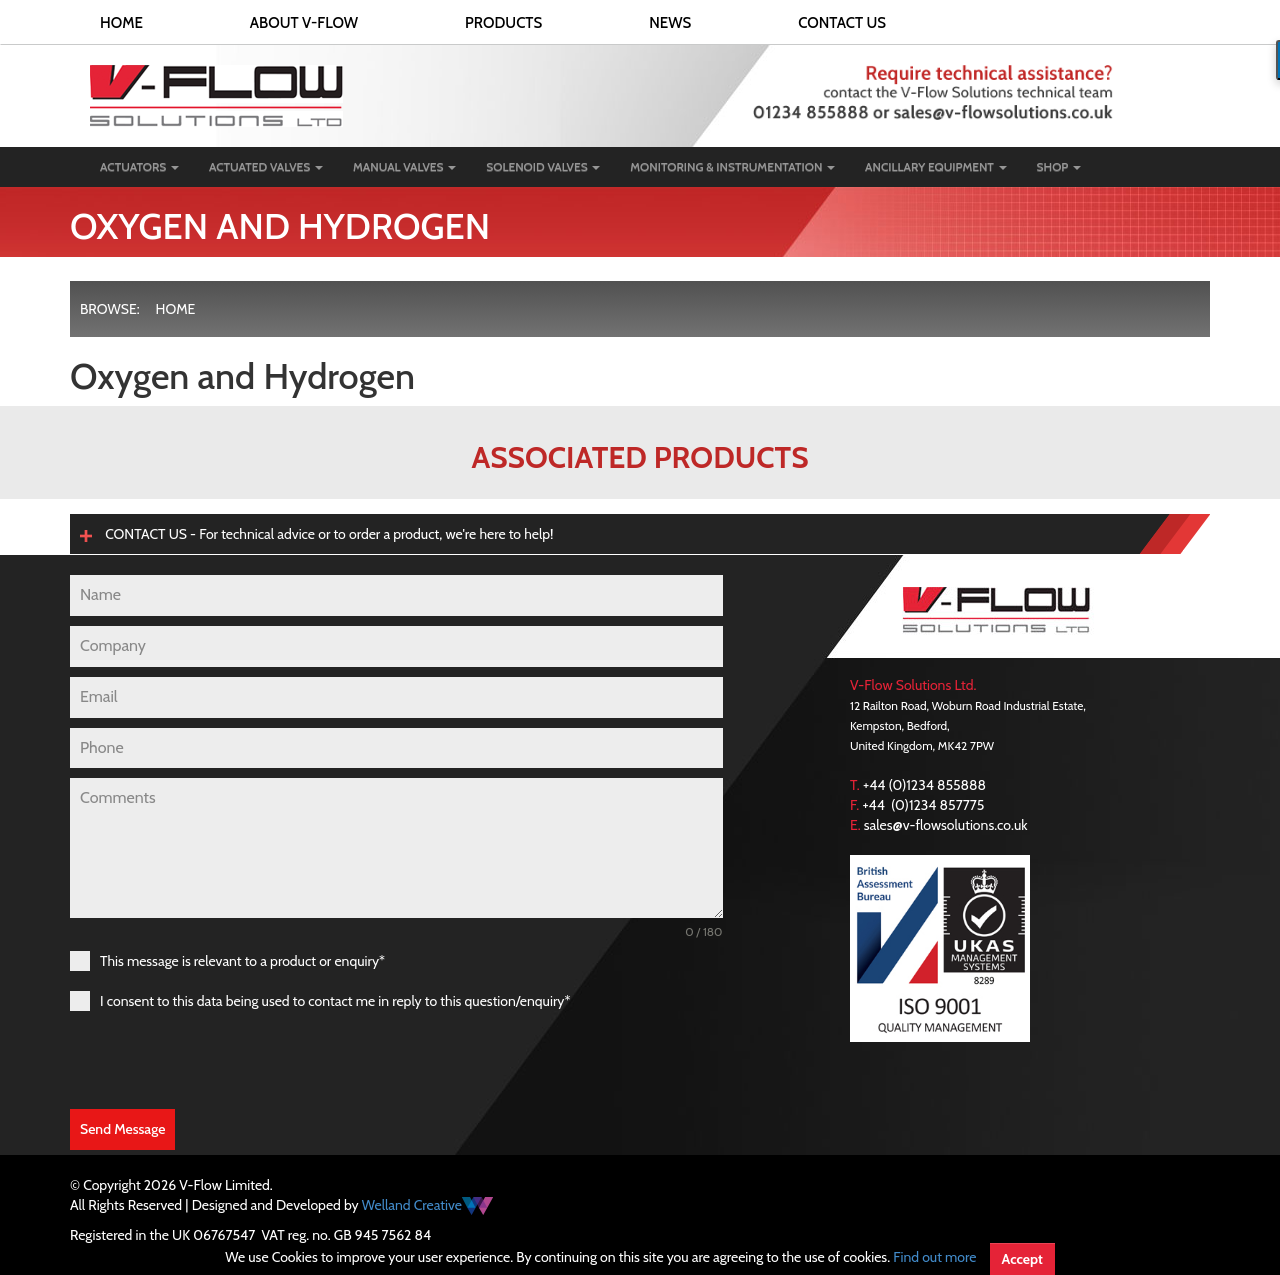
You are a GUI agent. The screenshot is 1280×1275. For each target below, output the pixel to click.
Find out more (934, 1257)
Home (121, 23)
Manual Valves (404, 166)
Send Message (122, 1129)
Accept (1022, 1259)
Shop (1059, 166)
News (670, 23)
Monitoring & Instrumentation (732, 166)
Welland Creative (427, 1205)
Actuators (139, 166)
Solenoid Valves (543, 166)
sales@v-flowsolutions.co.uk (946, 825)
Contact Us (842, 23)
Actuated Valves (266, 166)
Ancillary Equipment (936, 166)
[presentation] (222, 1060)
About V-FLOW (304, 23)
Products (503, 23)
